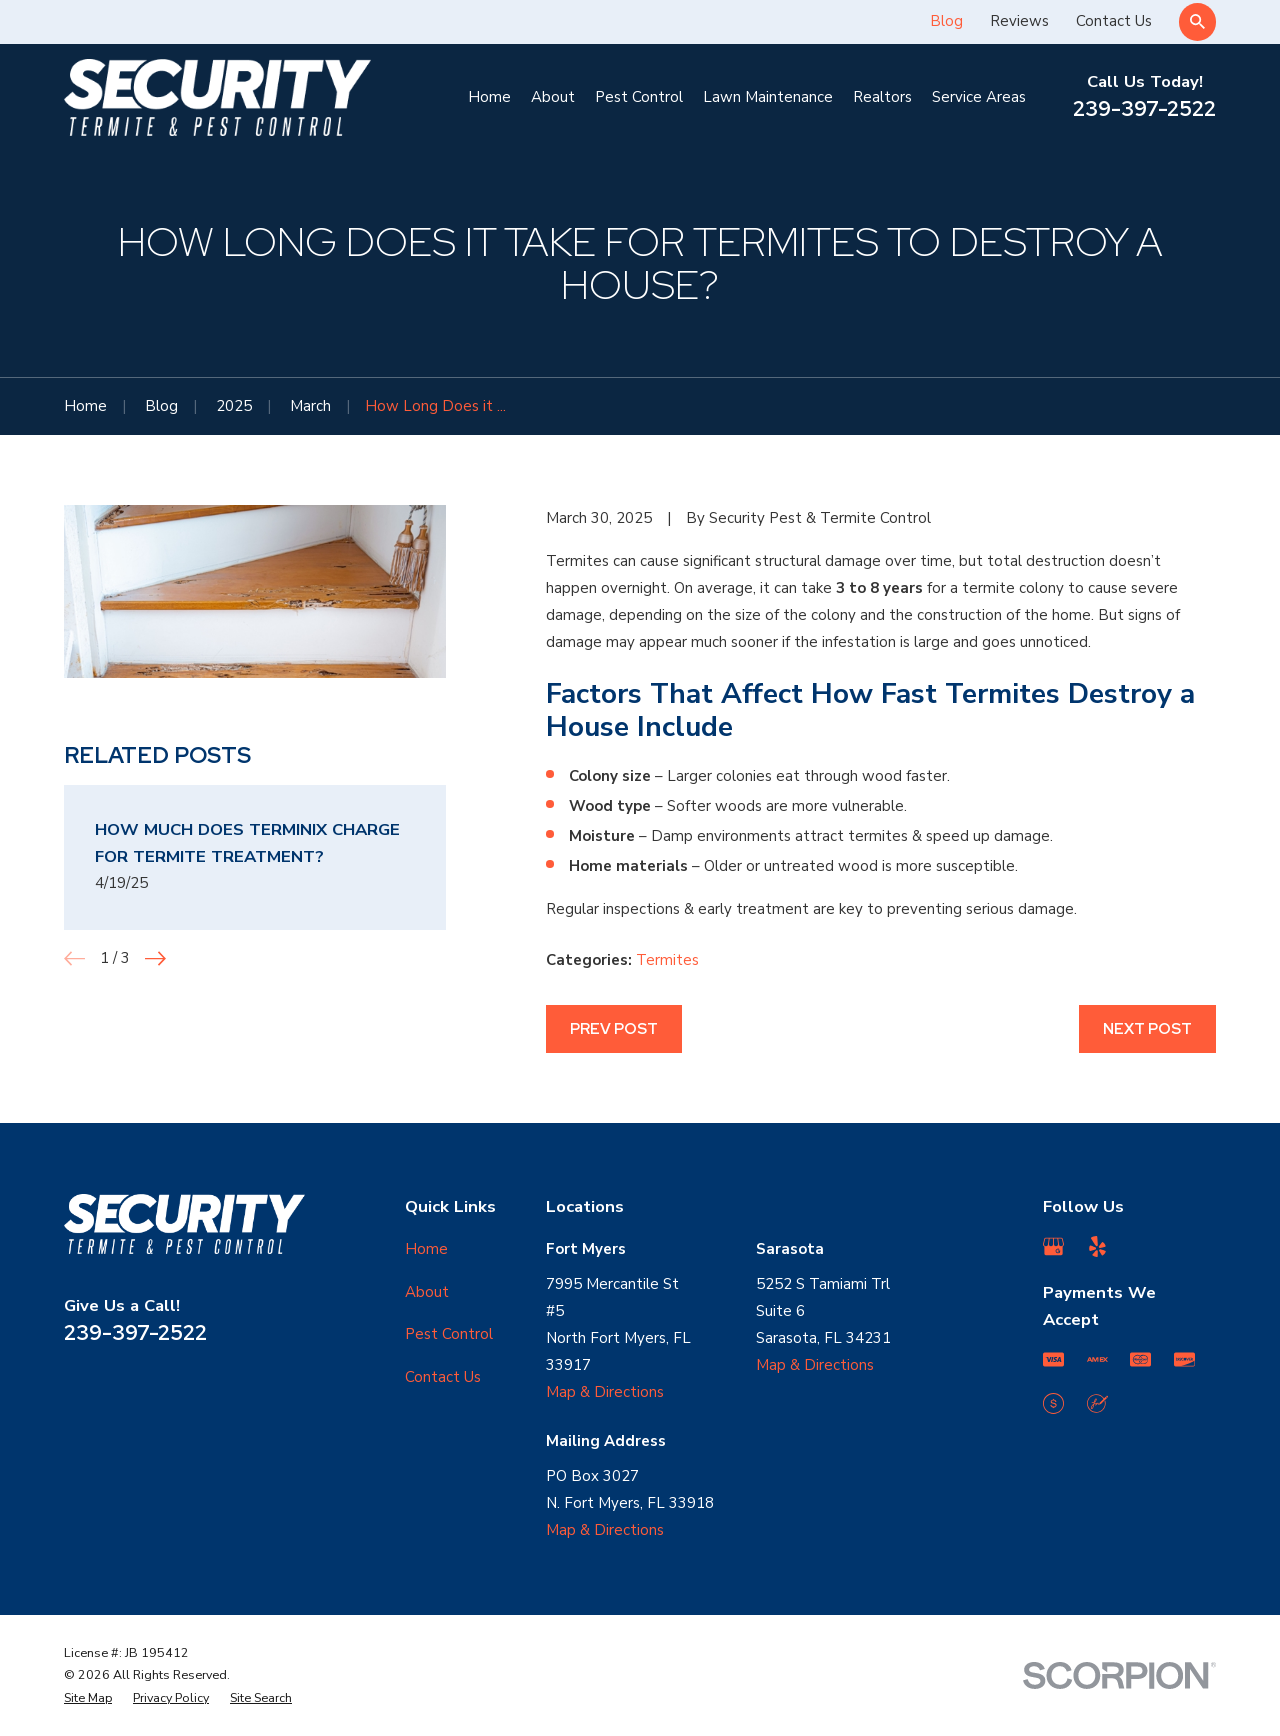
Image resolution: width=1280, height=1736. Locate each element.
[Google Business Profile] (1053, 1246)
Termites (667, 960)
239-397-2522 (1144, 108)
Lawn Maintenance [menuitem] (768, 97)
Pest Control (449, 1334)
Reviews (1019, 21)
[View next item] (155, 958)
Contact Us (1114, 21)
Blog (946, 21)
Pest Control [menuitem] (639, 97)
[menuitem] (88, 1698)
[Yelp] (1097, 1246)
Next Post (1147, 1029)
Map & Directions (605, 1392)
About (427, 1292)
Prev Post (614, 1029)
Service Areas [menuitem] (979, 97)
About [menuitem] (553, 97)
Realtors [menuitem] (882, 97)
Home (426, 1249)
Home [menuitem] (489, 97)
